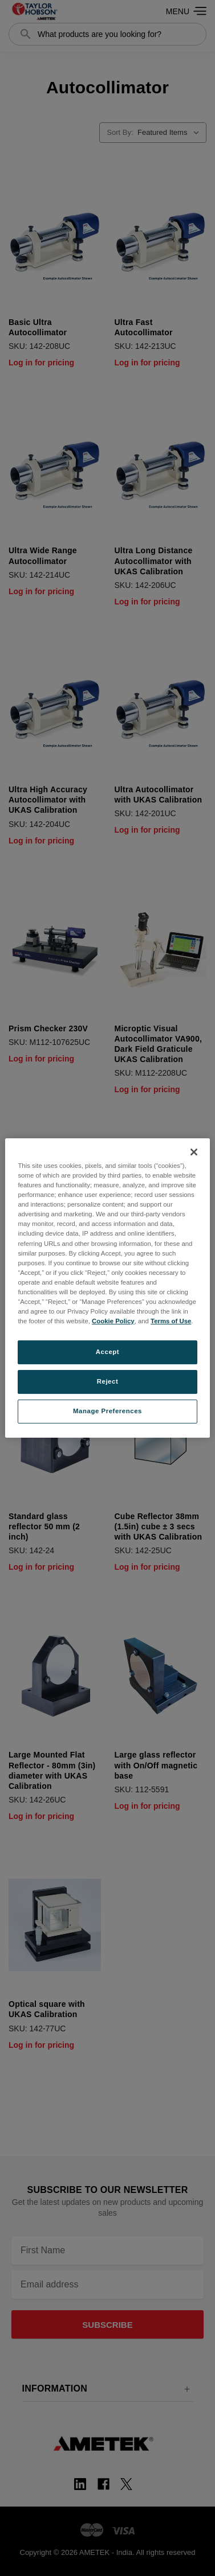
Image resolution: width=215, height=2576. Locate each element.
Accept (107, 1351)
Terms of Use (171, 1321)
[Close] (193, 1151)
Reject (108, 1381)
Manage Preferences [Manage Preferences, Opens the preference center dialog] (107, 1411)
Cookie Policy (113, 1321)
